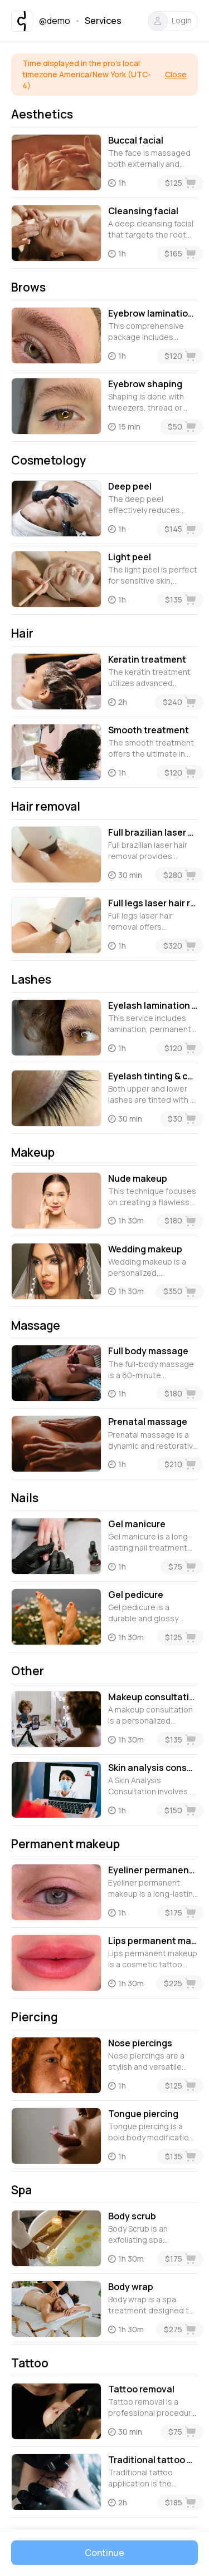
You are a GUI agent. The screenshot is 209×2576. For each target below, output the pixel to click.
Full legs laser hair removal (153, 903)
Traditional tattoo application (153, 2460)
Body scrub (132, 2216)
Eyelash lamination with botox (153, 1005)
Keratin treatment (147, 659)
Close (176, 74)
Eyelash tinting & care (153, 1076)
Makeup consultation (153, 1697)
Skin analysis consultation (153, 1767)
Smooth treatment (148, 730)
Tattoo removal (141, 2389)
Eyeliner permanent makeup (153, 1870)
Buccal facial (135, 140)
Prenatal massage (147, 1421)
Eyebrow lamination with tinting (153, 313)
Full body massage (148, 1351)
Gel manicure (137, 1524)
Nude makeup (137, 1178)
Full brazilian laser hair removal (153, 832)
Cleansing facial (143, 211)
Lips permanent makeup (153, 1941)
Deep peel (130, 486)
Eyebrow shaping (145, 384)
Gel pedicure (135, 1594)
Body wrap (130, 2287)
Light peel (129, 557)
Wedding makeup (145, 1249)
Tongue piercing (143, 2114)
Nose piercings (140, 2043)
